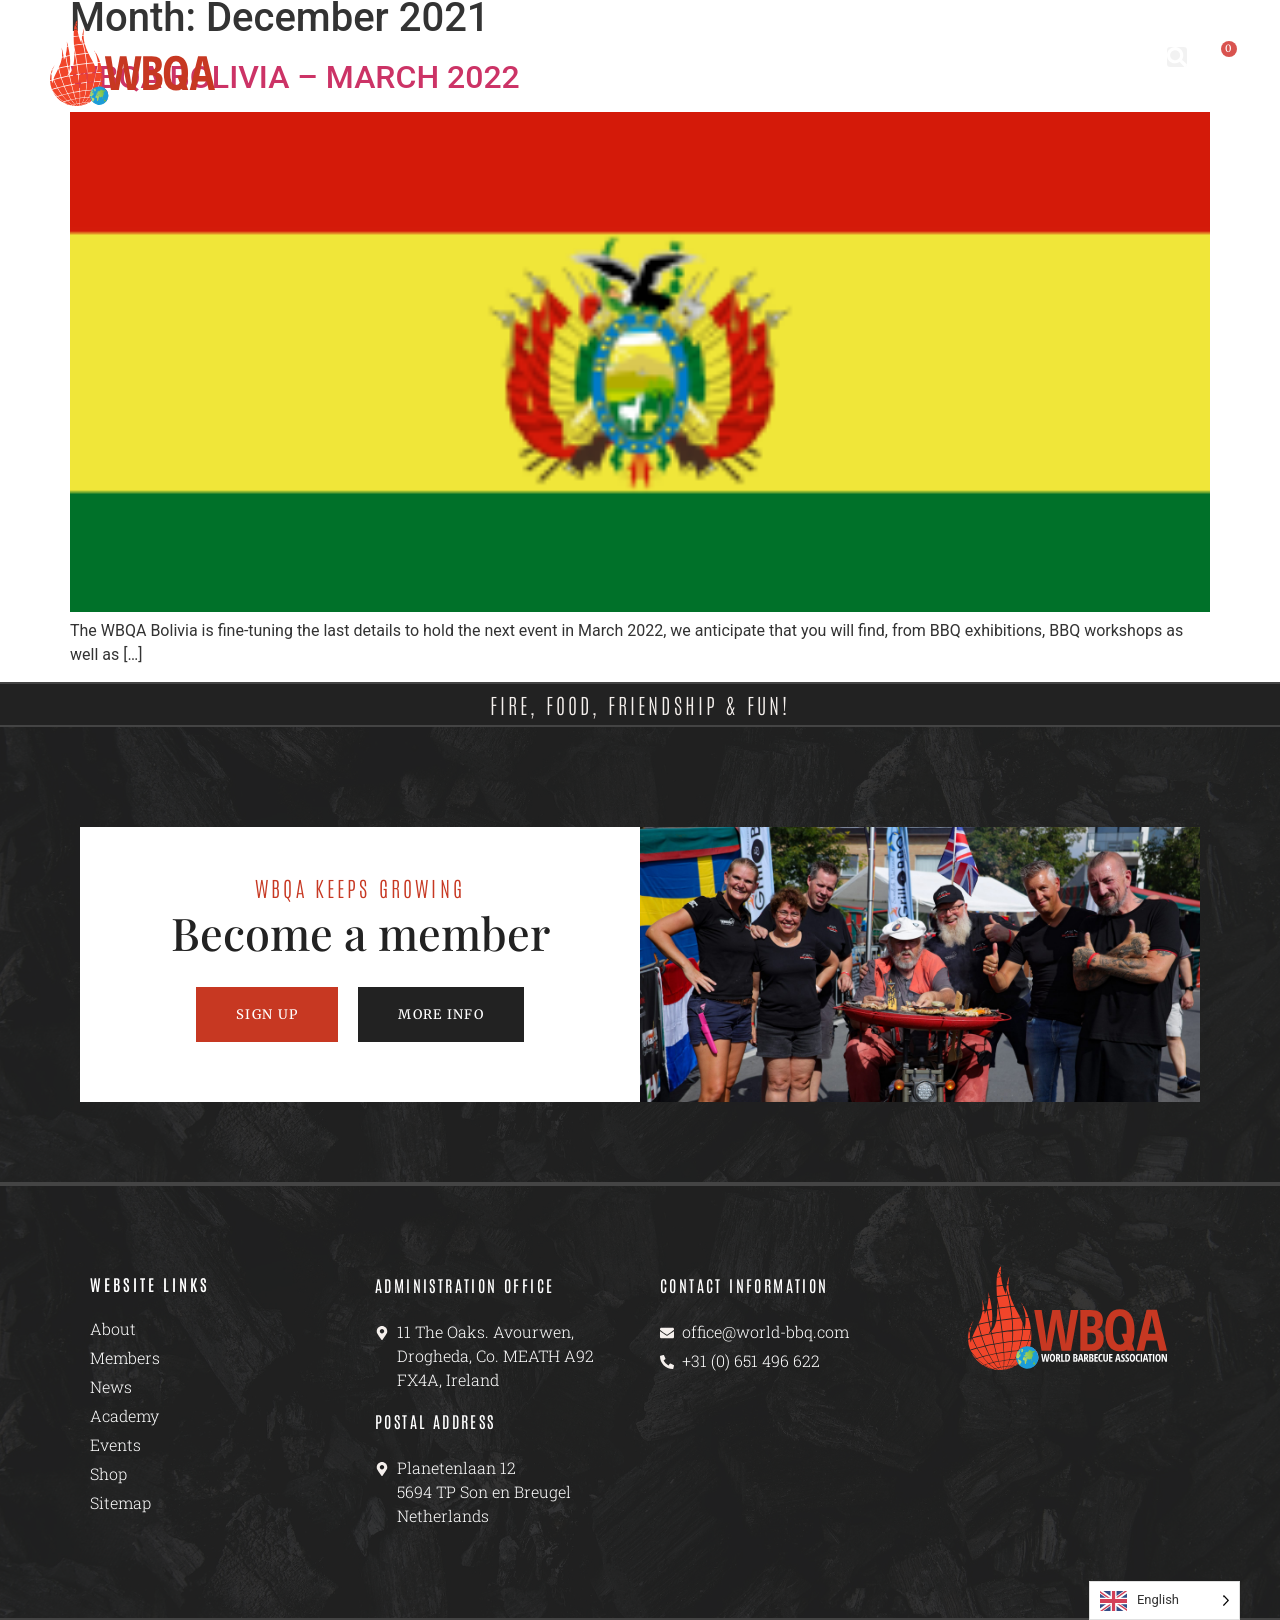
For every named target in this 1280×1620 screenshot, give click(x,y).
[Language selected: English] (1164, 1600)
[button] (1177, 57)
